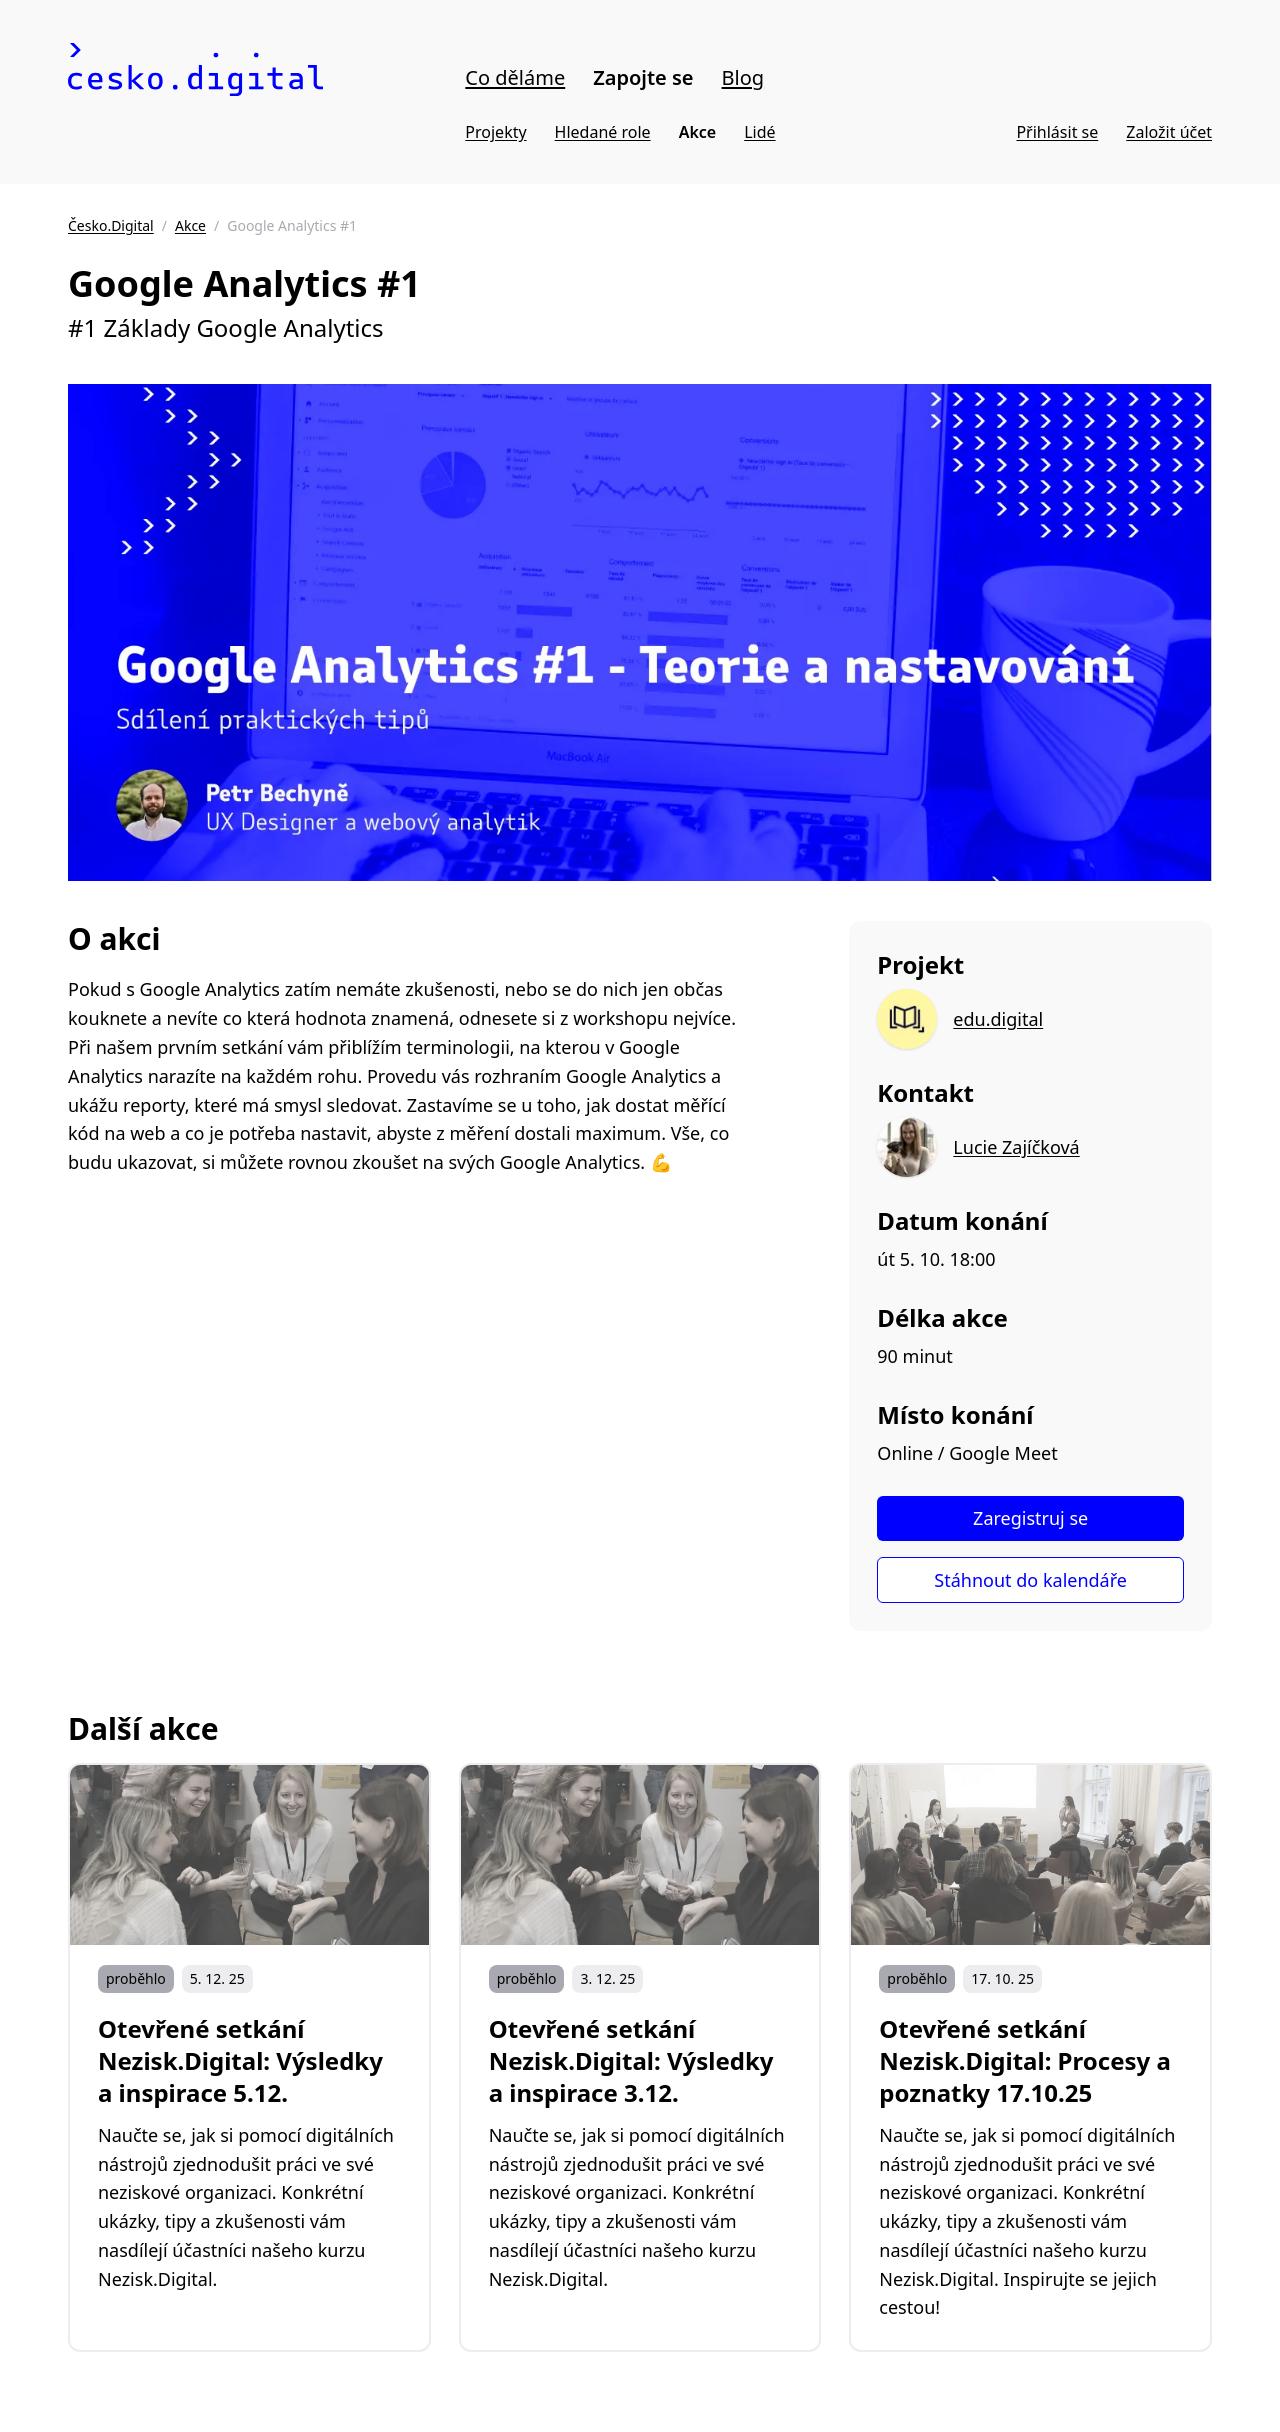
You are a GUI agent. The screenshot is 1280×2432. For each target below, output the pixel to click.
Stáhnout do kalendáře (1030, 1580)
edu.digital (998, 1019)
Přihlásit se (1057, 132)
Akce (698, 132)
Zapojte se (643, 77)
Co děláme (515, 77)
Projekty (495, 132)
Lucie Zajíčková (1016, 1147)
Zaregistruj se (1030, 1518)
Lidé (759, 132)
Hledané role (603, 132)
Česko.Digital (111, 225)
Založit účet (1169, 132)
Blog (743, 77)
